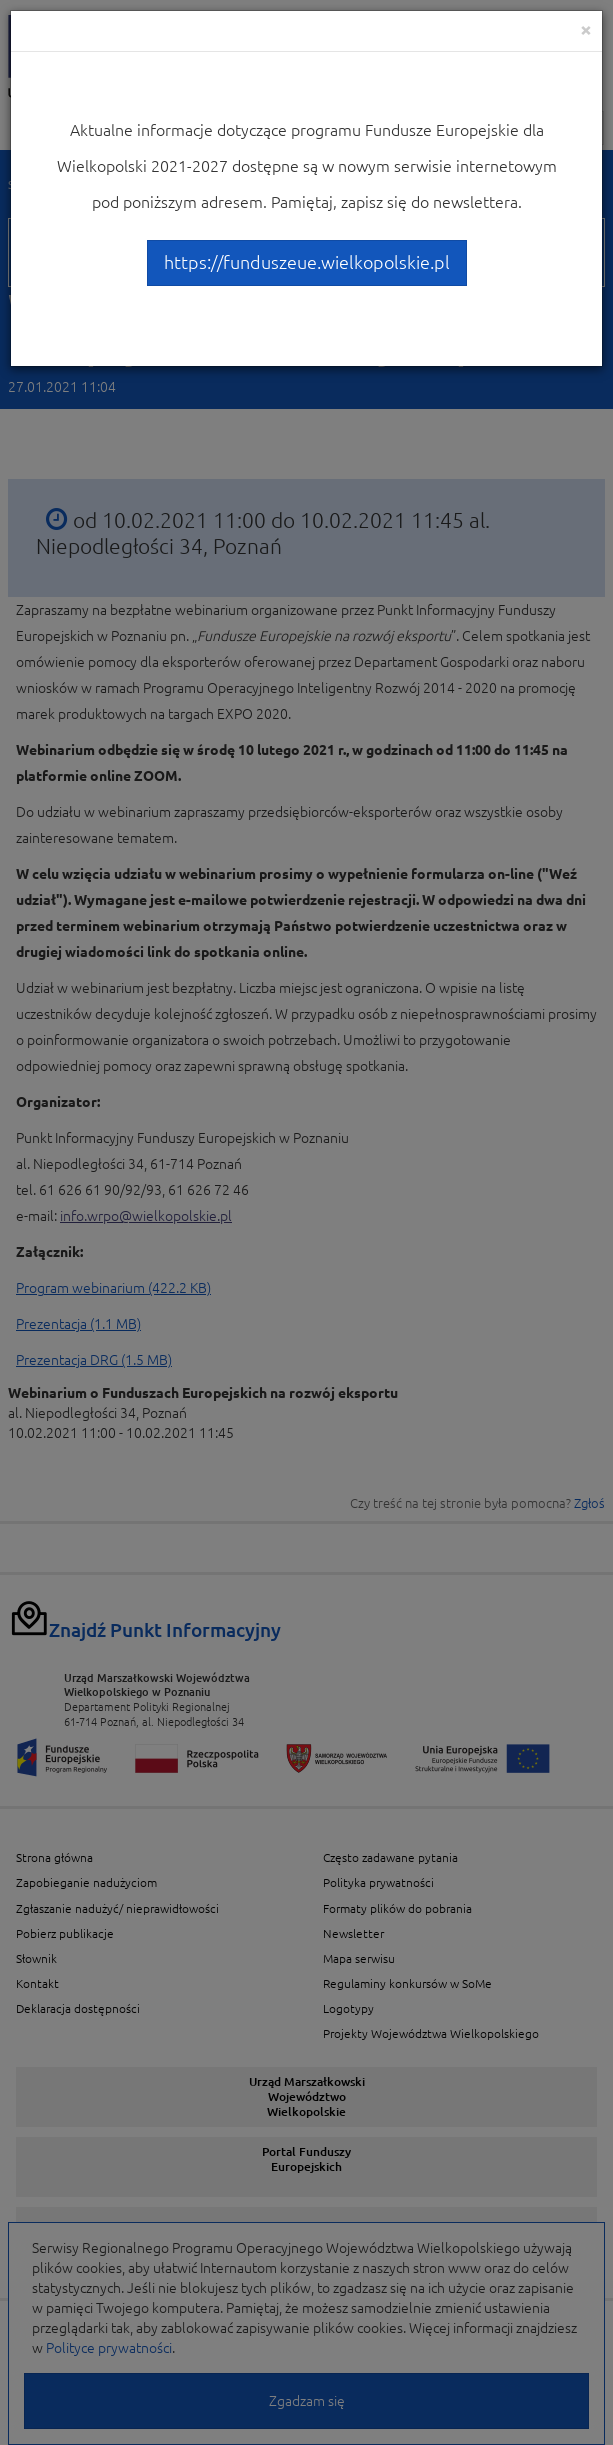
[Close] (586, 29)
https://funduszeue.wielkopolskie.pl (307, 262)
